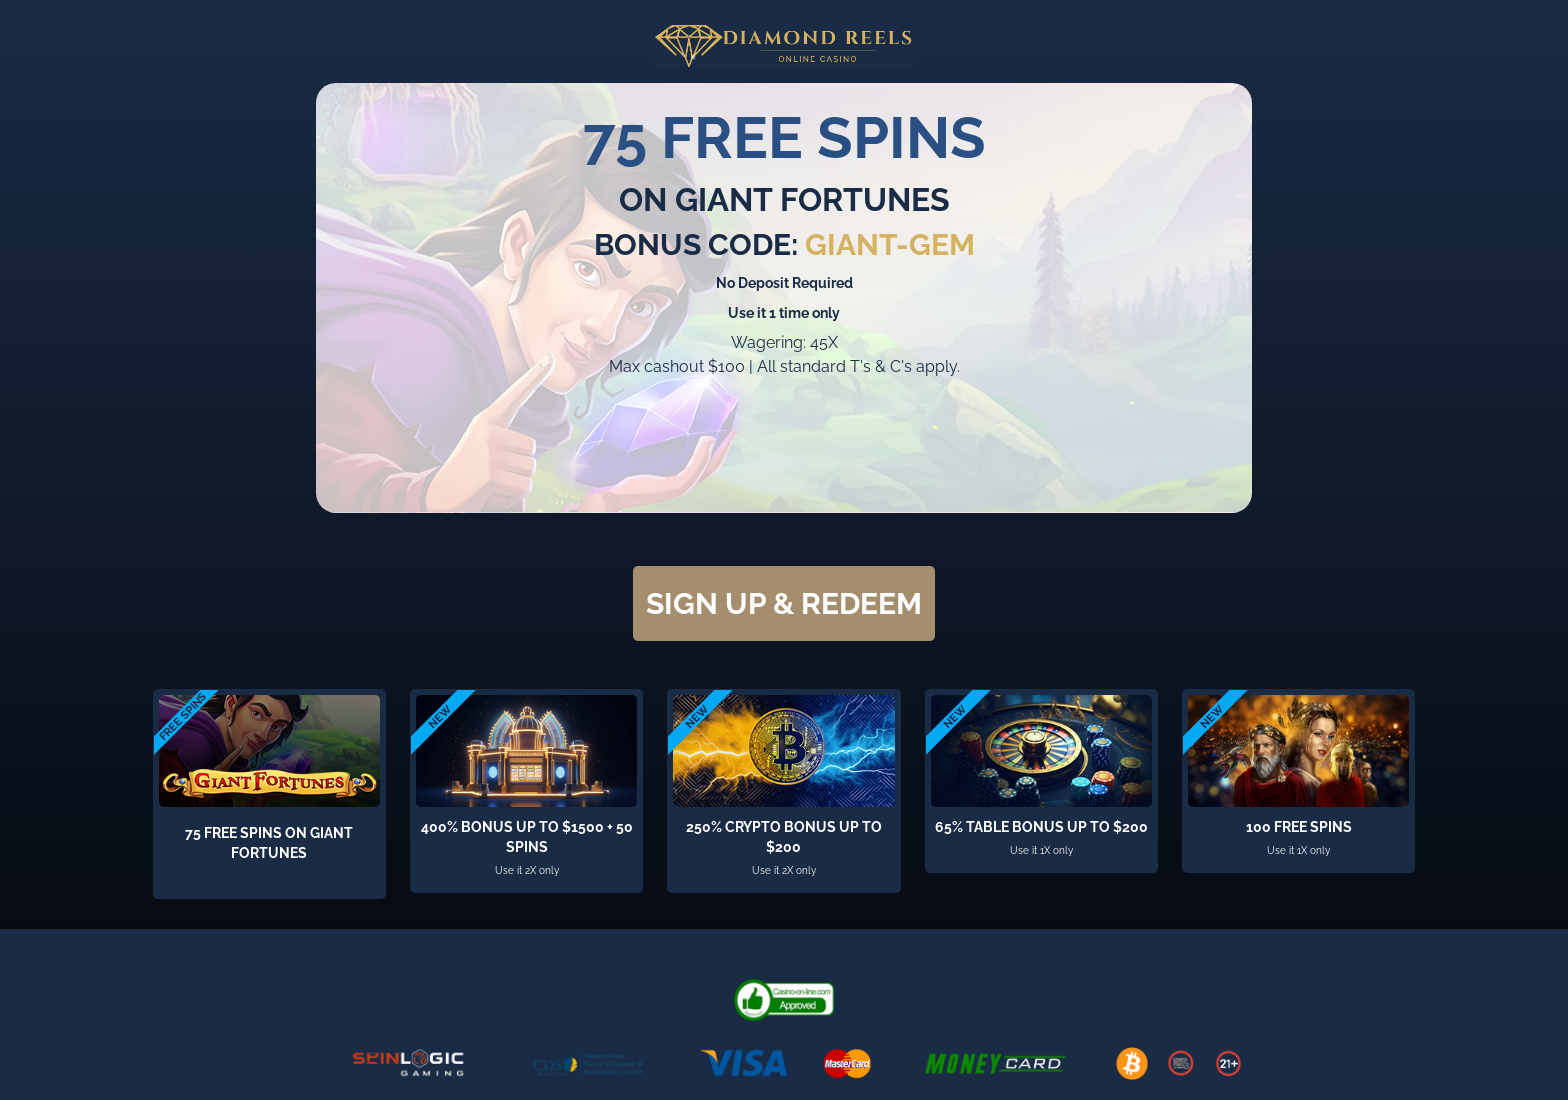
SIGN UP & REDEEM (784, 603)
